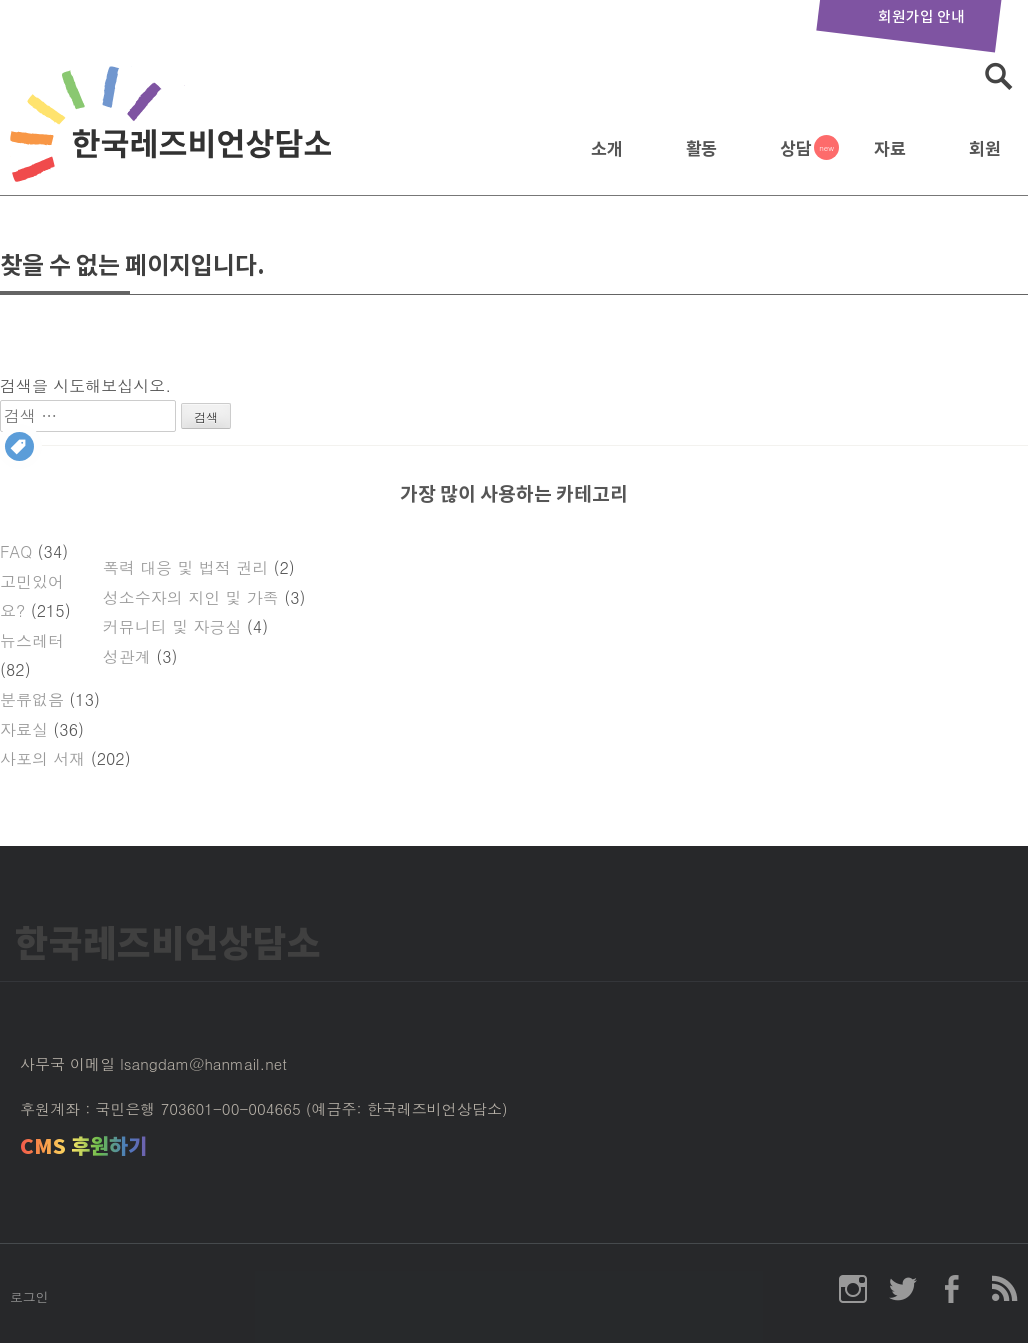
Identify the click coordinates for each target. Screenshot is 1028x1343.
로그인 (29, 1296)
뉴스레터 (32, 640)
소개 (607, 149)
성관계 (127, 656)
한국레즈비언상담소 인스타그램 (853, 1289)
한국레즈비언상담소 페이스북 (953, 1289)
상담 (796, 149)
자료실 (24, 729)
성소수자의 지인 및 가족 (191, 597)
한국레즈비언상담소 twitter (903, 1289)
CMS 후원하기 (83, 1146)
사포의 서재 (42, 758)
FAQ (16, 551)
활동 (702, 149)
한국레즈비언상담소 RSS (1003, 1289)
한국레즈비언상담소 (175, 143)
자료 (890, 149)
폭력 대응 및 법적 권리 (185, 567)
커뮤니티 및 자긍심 (172, 626)
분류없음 (32, 699)
